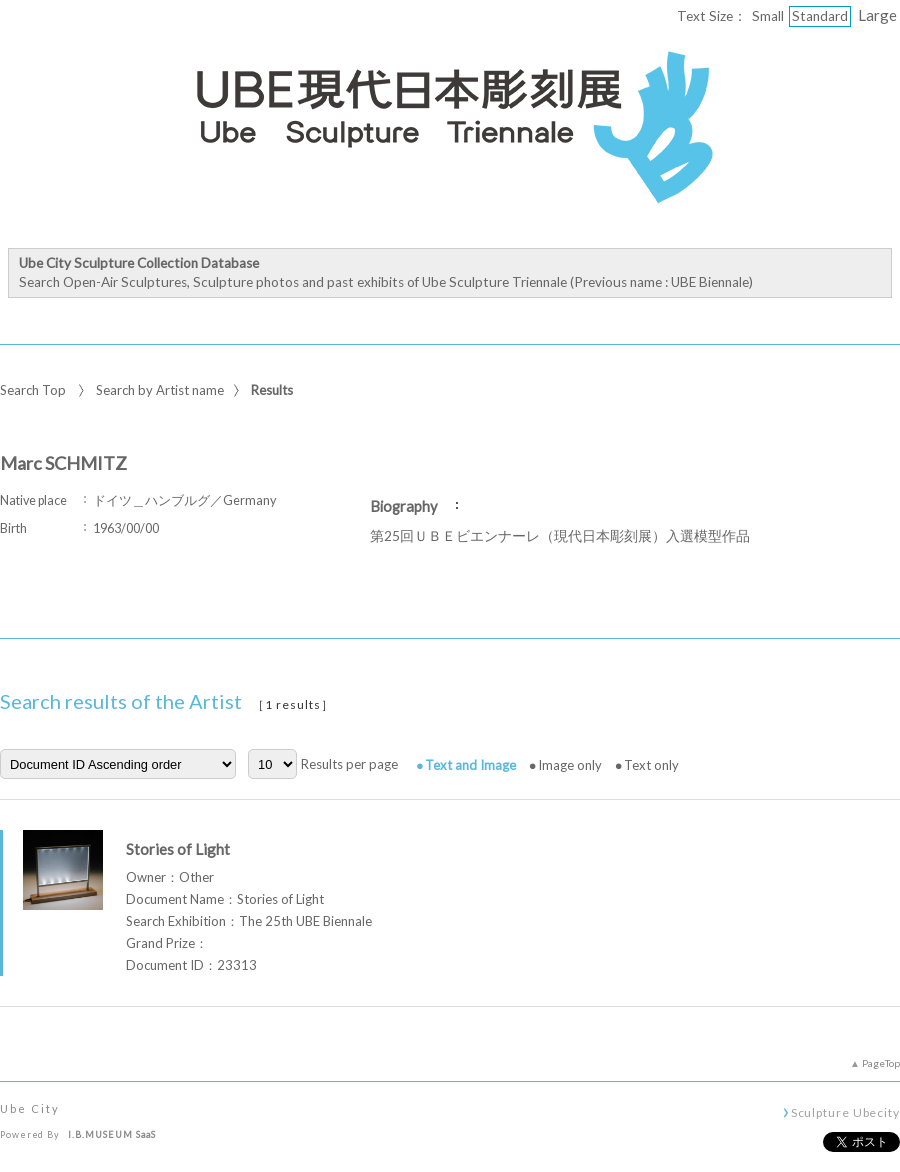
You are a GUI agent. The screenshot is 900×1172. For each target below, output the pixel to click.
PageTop (881, 1063)
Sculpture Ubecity (845, 1112)
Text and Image (470, 765)
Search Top (33, 390)
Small (768, 16)
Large (877, 15)
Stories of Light (178, 849)
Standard (820, 16)
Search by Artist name (160, 390)
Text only (651, 765)
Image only (570, 765)
